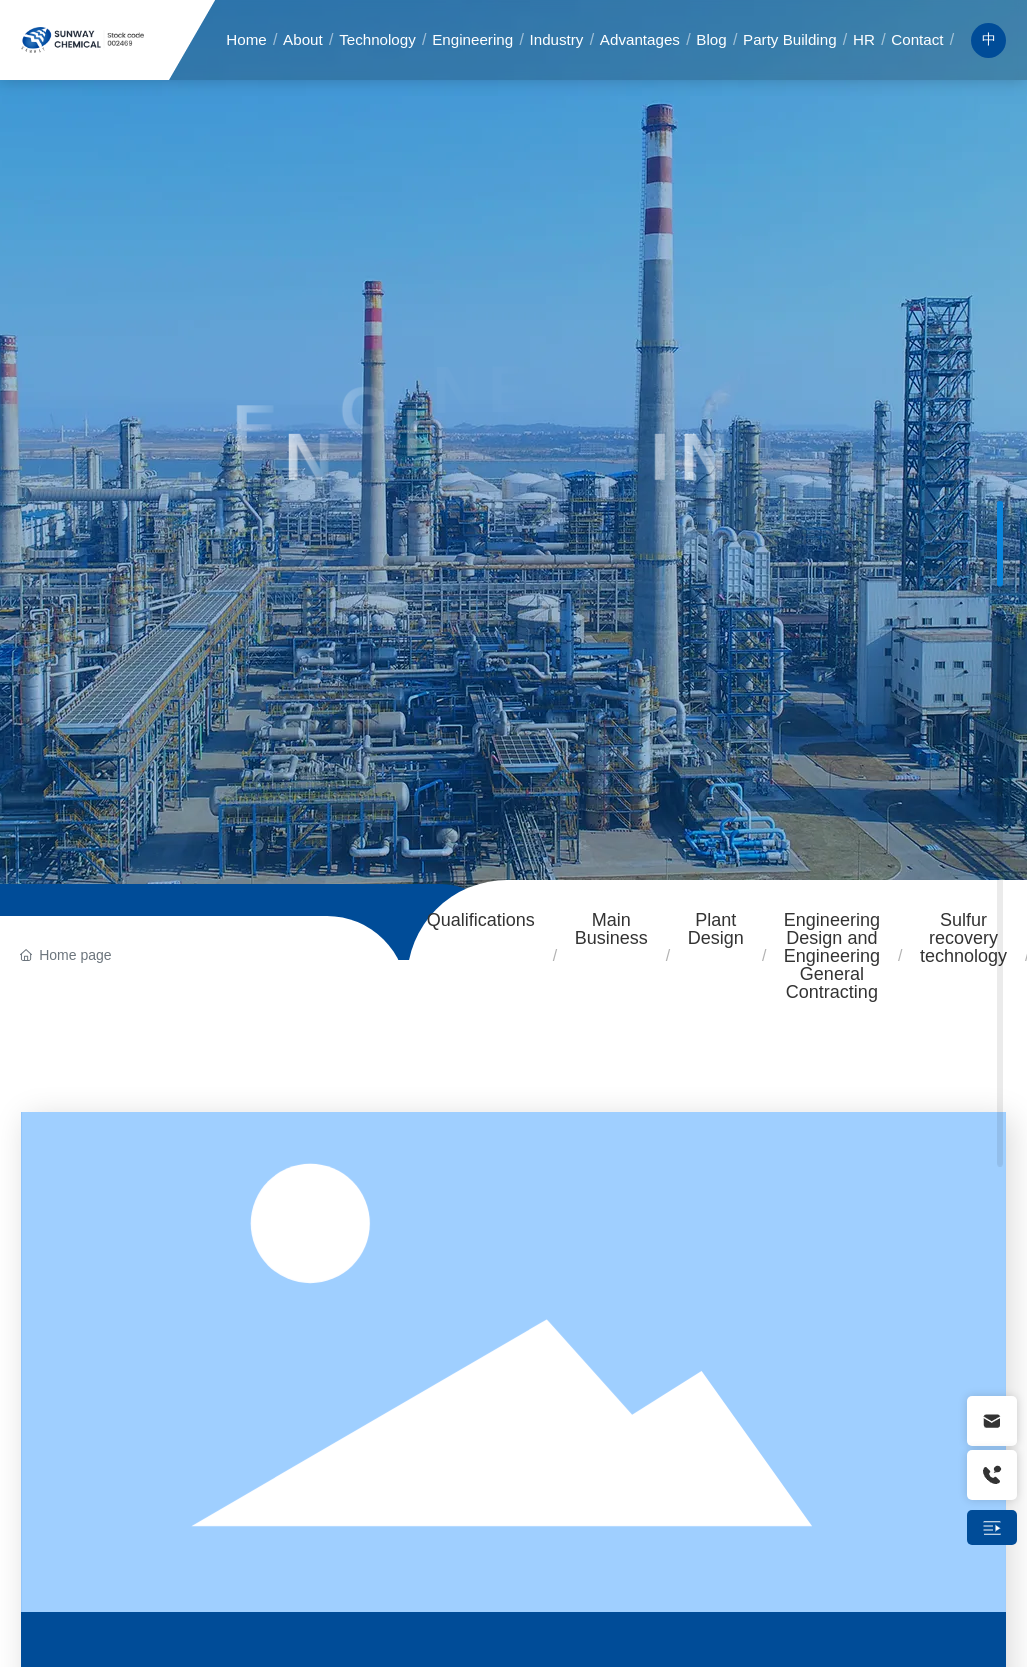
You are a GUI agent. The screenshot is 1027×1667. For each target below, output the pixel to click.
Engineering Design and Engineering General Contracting (832, 956)
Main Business (611, 929)
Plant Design (716, 929)
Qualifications (481, 920)
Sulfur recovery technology (963, 938)
